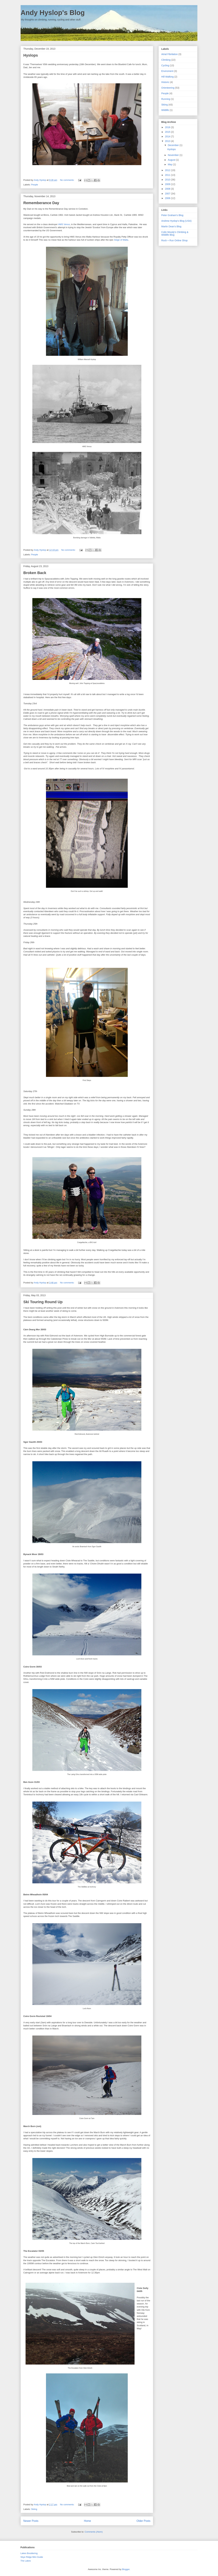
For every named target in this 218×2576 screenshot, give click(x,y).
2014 (168, 136)
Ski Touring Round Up (43, 1302)
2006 (168, 198)
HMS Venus (64, 224)
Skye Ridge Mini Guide (31, 2557)
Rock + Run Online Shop (174, 240)
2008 (168, 188)
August (172, 159)
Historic (165, 82)
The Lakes (25, 2560)
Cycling (165, 65)
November (173, 155)
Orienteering (167, 87)
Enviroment (167, 71)
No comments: (67, 180)
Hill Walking (167, 76)
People (34, 184)
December (173, 145)
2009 (168, 184)
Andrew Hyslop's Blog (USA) (176, 220)
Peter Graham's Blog (172, 215)
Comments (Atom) (94, 2532)
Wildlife (165, 110)
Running (165, 99)
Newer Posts (30, 2520)
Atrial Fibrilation (169, 54)
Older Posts (143, 2520)
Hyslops (30, 55)
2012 (168, 170)
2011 (168, 175)
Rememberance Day (41, 203)
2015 (168, 132)
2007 (168, 193)
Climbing (165, 59)
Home (87, 2520)
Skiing (34, 2509)
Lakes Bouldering (28, 2553)
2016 (168, 127)
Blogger (125, 2569)
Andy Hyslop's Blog (53, 12)
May (170, 164)
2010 (168, 179)
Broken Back (34, 573)
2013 (168, 141)
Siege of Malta (121, 240)
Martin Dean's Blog (171, 226)
